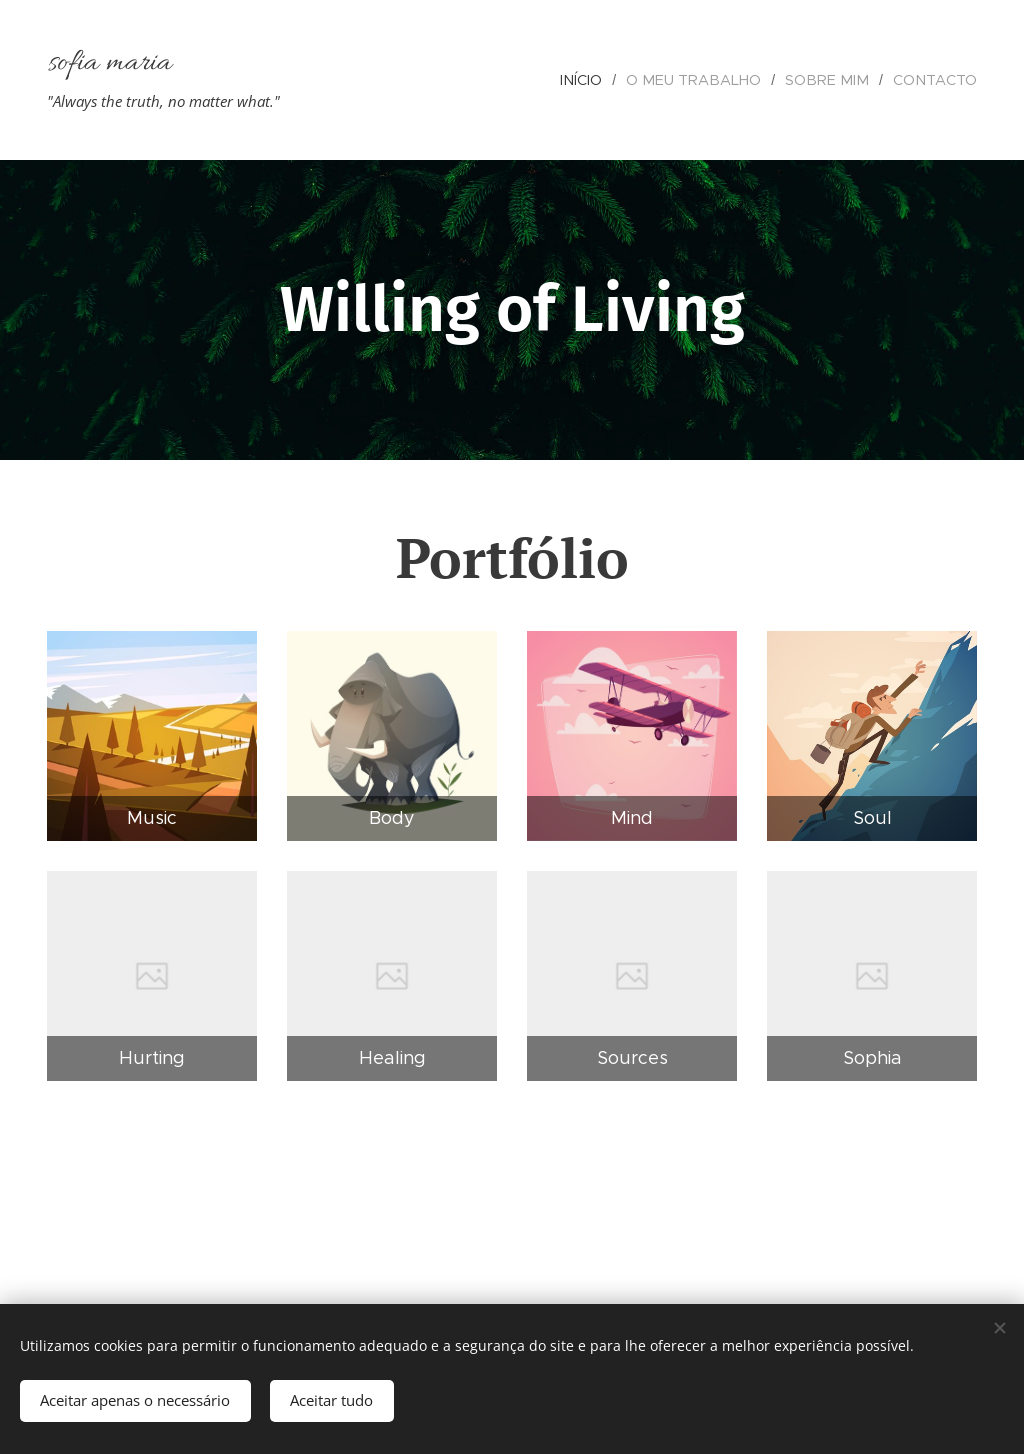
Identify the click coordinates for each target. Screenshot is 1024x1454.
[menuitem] (606, 80)
